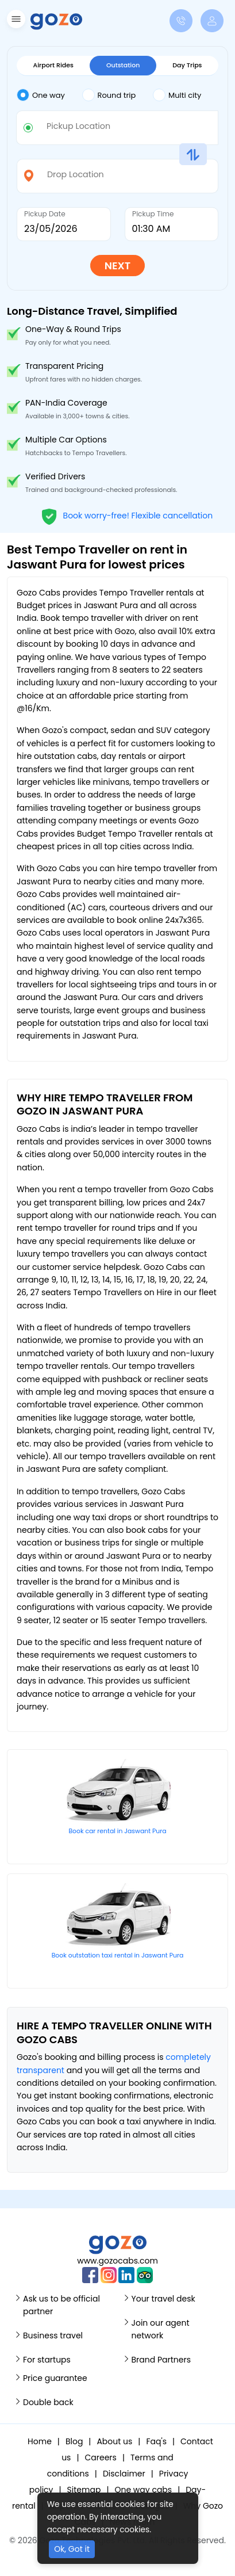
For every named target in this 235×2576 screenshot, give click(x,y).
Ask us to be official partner (61, 2305)
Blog (74, 2441)
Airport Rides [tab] (53, 65)
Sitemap (84, 2489)
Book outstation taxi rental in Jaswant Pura (118, 1955)
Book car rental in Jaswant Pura (117, 1831)
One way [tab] (41, 95)
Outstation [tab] (123, 65)
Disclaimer (124, 2473)
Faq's (156, 2441)
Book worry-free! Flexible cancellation (127, 515)
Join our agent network (161, 2329)
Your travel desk (163, 2298)
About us (114, 2441)
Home (40, 2441)
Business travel (53, 2335)
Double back (48, 2402)
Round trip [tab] (109, 95)
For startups (47, 2359)
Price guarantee (55, 2378)
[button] (14, 21)
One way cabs (143, 2489)
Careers (101, 2457)
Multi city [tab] (177, 95)
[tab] (49, 96)
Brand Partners (161, 2359)
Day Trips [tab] (187, 65)
